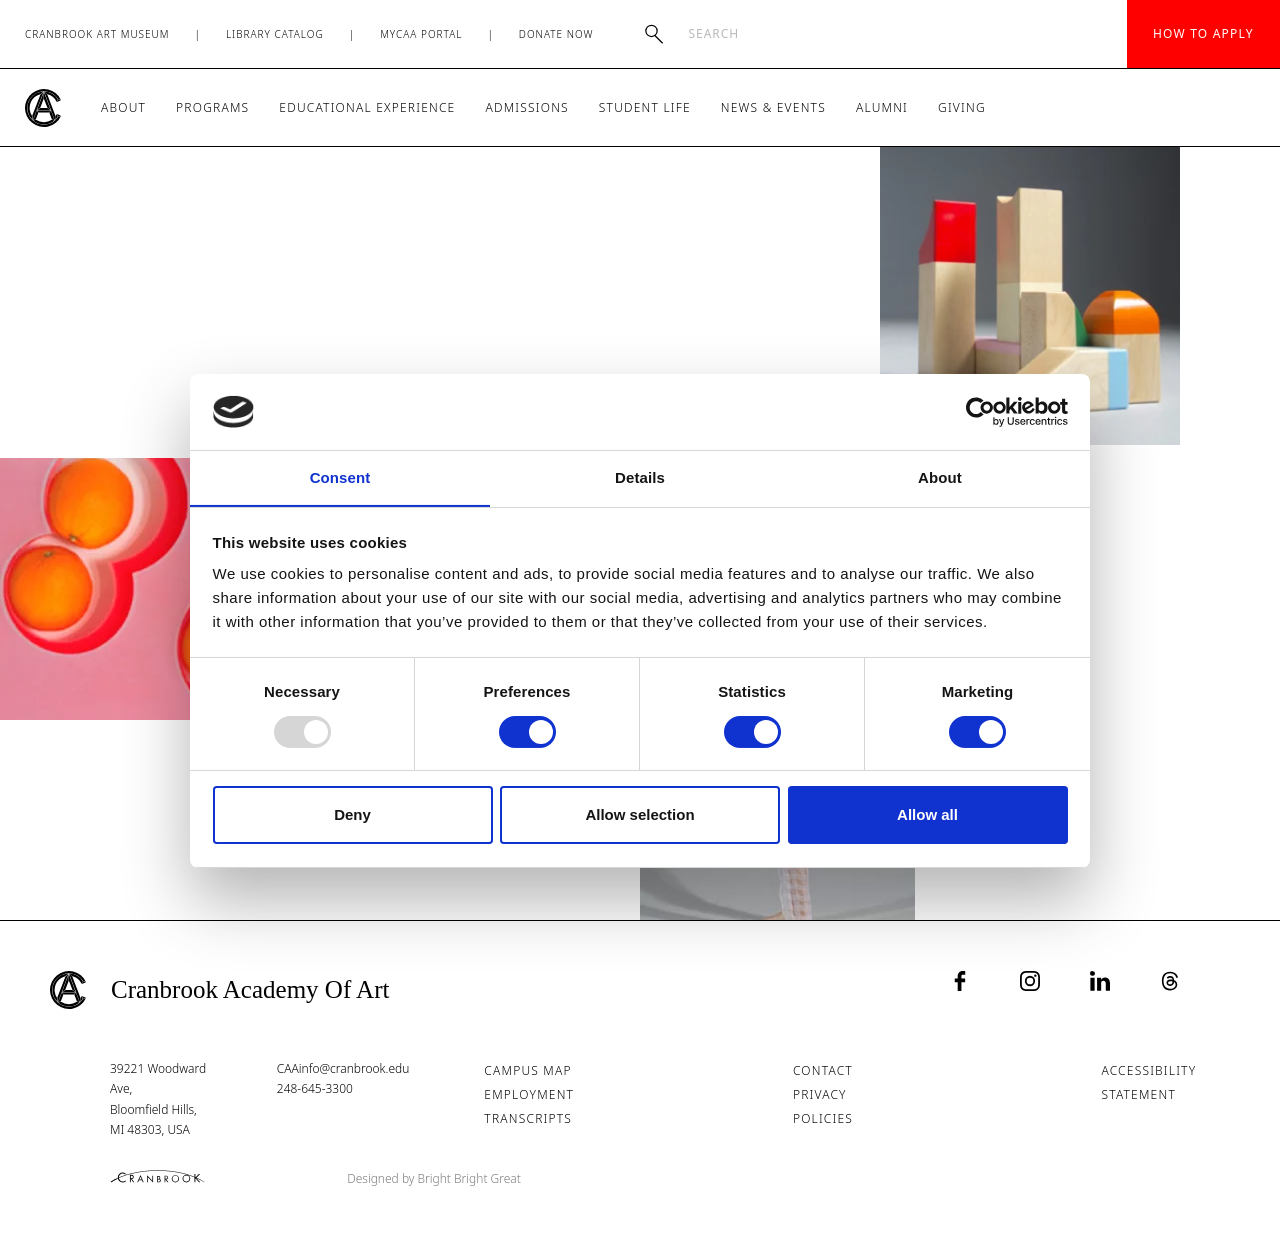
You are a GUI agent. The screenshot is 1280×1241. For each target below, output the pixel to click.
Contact (823, 1070)
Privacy (820, 1094)
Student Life (645, 107)
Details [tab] (640, 477)
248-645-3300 (315, 1088)
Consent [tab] (340, 477)
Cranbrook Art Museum (97, 34)
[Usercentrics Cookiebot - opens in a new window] (980, 411)
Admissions (526, 107)
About (123, 107)
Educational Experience (367, 107)
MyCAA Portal (421, 34)
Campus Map (528, 1070)
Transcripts (529, 1118)
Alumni (882, 107)
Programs (212, 107)
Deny (352, 815)
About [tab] (940, 477)
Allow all (927, 815)
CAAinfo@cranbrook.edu (343, 1068)
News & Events (773, 107)
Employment (530, 1094)
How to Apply (1203, 33)
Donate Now (556, 34)
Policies (823, 1118)
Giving (962, 107)
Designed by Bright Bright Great (435, 1178)
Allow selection (639, 815)
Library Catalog (275, 34)
